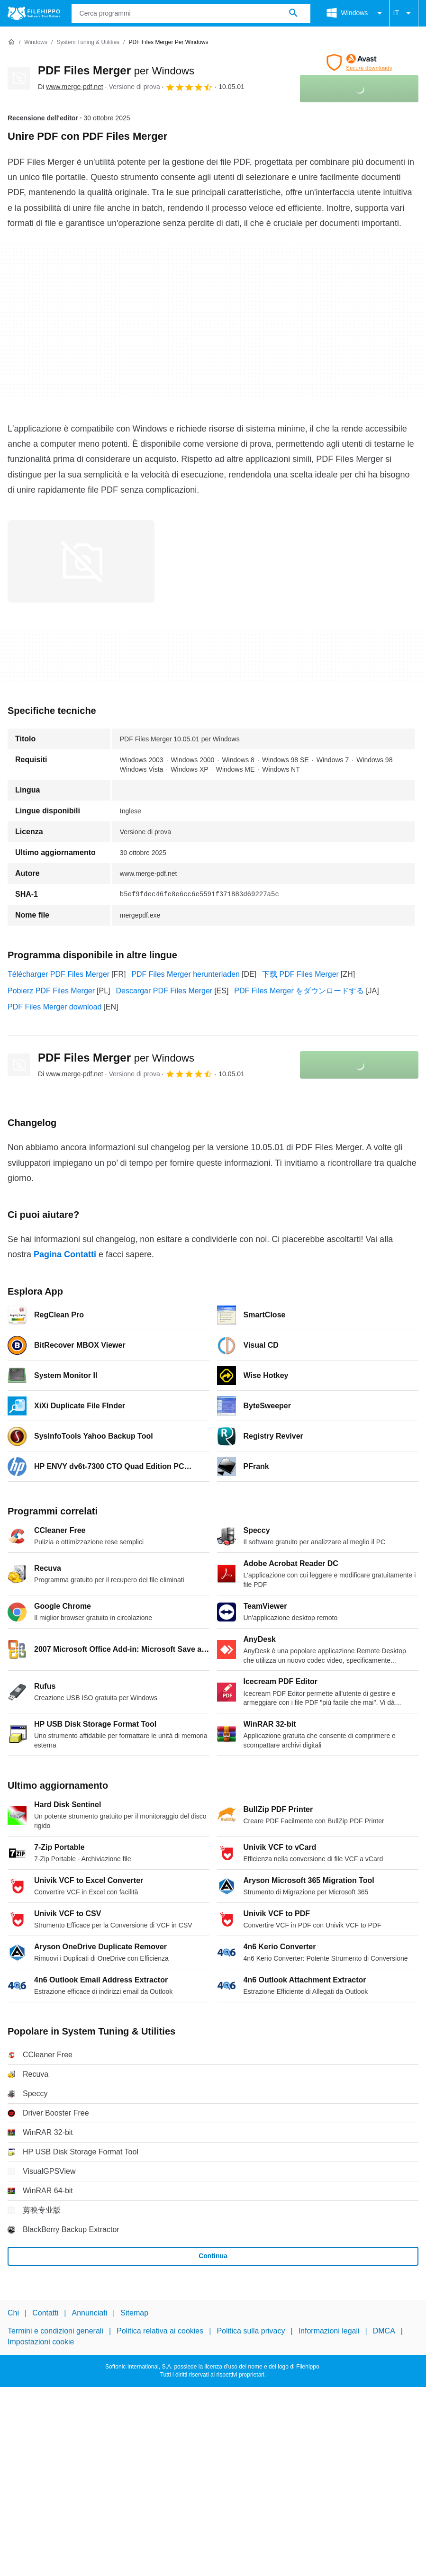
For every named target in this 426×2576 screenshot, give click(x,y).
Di (70, 86)
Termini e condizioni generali (55, 2331)
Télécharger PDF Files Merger (58, 974)
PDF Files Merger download (54, 1007)
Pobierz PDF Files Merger (51, 991)
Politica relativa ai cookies (160, 2331)
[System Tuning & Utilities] (87, 42)
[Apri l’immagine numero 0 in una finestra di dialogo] (81, 561)
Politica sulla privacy (251, 2331)
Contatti (45, 2313)
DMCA (384, 2331)
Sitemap (134, 2313)
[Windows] (35, 42)
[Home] (11, 42)
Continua (213, 2256)
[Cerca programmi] (293, 13)
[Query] (191, 13)
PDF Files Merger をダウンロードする (299, 991)
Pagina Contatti (65, 1254)
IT (403, 13)
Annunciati (89, 2313)
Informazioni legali (329, 2331)
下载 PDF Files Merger (300, 974)
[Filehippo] (34, 13)
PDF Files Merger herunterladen (185, 974)
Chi (13, 2313)
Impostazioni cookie (41, 2342)
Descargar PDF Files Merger (164, 991)
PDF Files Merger (116, 70)
